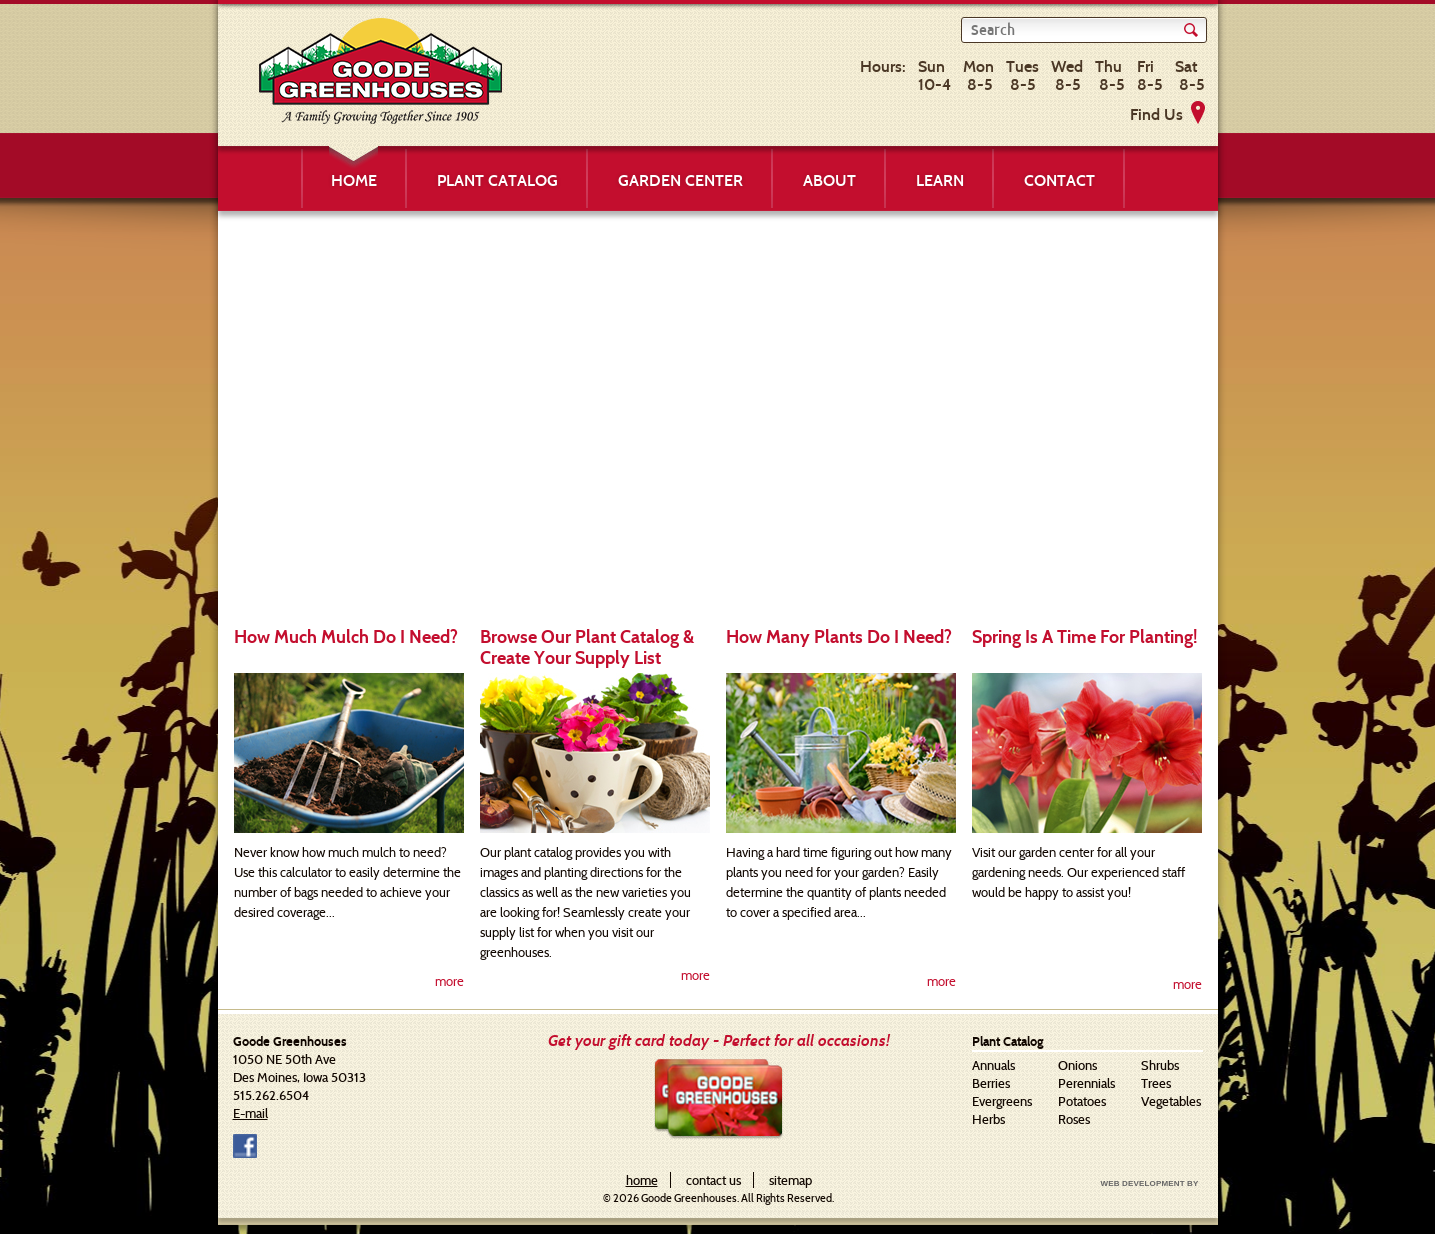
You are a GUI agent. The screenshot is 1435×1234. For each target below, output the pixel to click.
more (449, 981)
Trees (1156, 1083)
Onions (1077, 1065)
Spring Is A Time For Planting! (1085, 637)
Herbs (988, 1119)
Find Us (1156, 114)
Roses (1074, 1119)
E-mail (250, 1113)
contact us (713, 1180)
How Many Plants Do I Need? (839, 637)
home (642, 1180)
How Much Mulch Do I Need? (346, 637)
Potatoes (1082, 1101)
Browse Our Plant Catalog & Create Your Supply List (587, 647)
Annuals (993, 1065)
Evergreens (1002, 1101)
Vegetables (1171, 1101)
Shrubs (1160, 1065)
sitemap (790, 1180)
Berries (991, 1083)
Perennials (1086, 1083)
